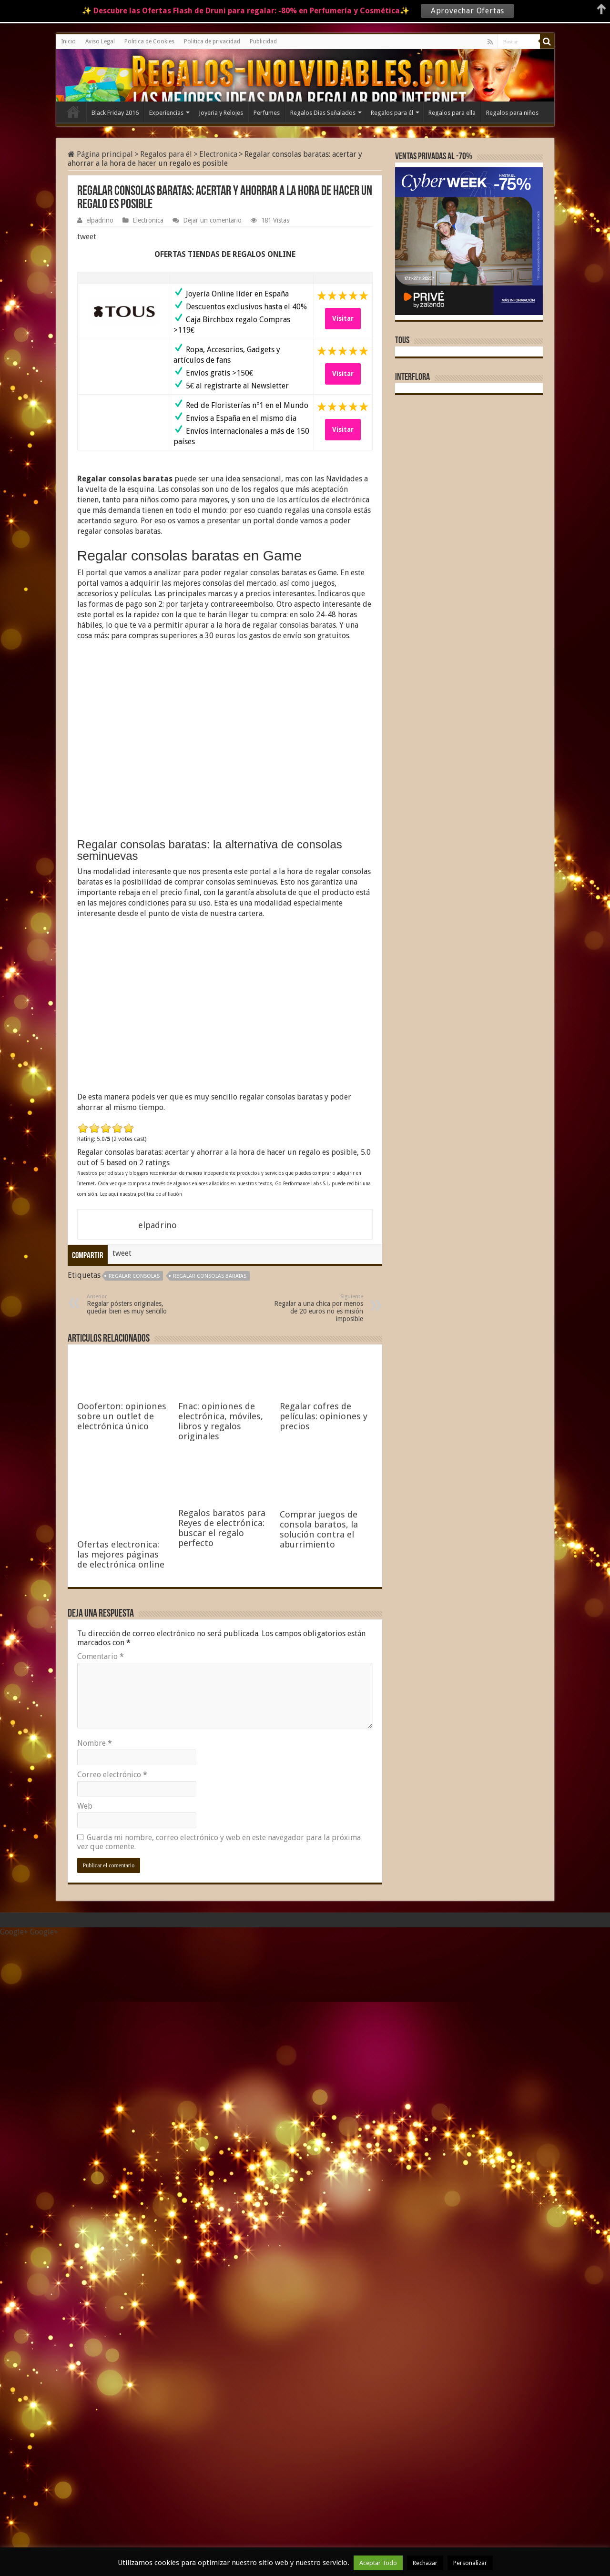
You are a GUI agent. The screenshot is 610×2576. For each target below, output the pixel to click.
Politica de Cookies (149, 41)
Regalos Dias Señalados (323, 112)
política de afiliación (160, 1194)
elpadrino (99, 220)
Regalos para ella (452, 112)
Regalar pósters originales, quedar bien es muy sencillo (135, 1304)
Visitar (343, 318)
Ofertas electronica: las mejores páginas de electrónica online (120, 1554)
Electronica (218, 154)
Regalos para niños (512, 112)
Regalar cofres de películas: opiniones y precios (323, 1416)
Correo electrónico (112, 2414)
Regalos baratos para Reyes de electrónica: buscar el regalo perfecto (221, 2189)
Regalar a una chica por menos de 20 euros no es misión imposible (314, 1308)
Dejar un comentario (212, 220)
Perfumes (267, 112)
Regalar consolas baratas (209, 1276)
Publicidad (263, 41)
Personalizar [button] (470, 2562)
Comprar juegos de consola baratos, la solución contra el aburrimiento (319, 2189)
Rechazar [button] (425, 2562)
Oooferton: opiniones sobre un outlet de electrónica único (121, 1416)
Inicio (68, 41)
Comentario (100, 2296)
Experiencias (166, 112)
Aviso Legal (100, 41)
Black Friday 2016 (115, 112)
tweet (86, 236)
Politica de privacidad (212, 41)
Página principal (100, 154)
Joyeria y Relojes (221, 112)
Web (84, 2445)
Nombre (94, 2382)
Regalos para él (392, 112)
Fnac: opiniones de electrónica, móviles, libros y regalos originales (220, 1421)
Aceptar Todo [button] (378, 2562)
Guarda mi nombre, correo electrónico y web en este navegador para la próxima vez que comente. (219, 2482)
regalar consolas (134, 1276)
